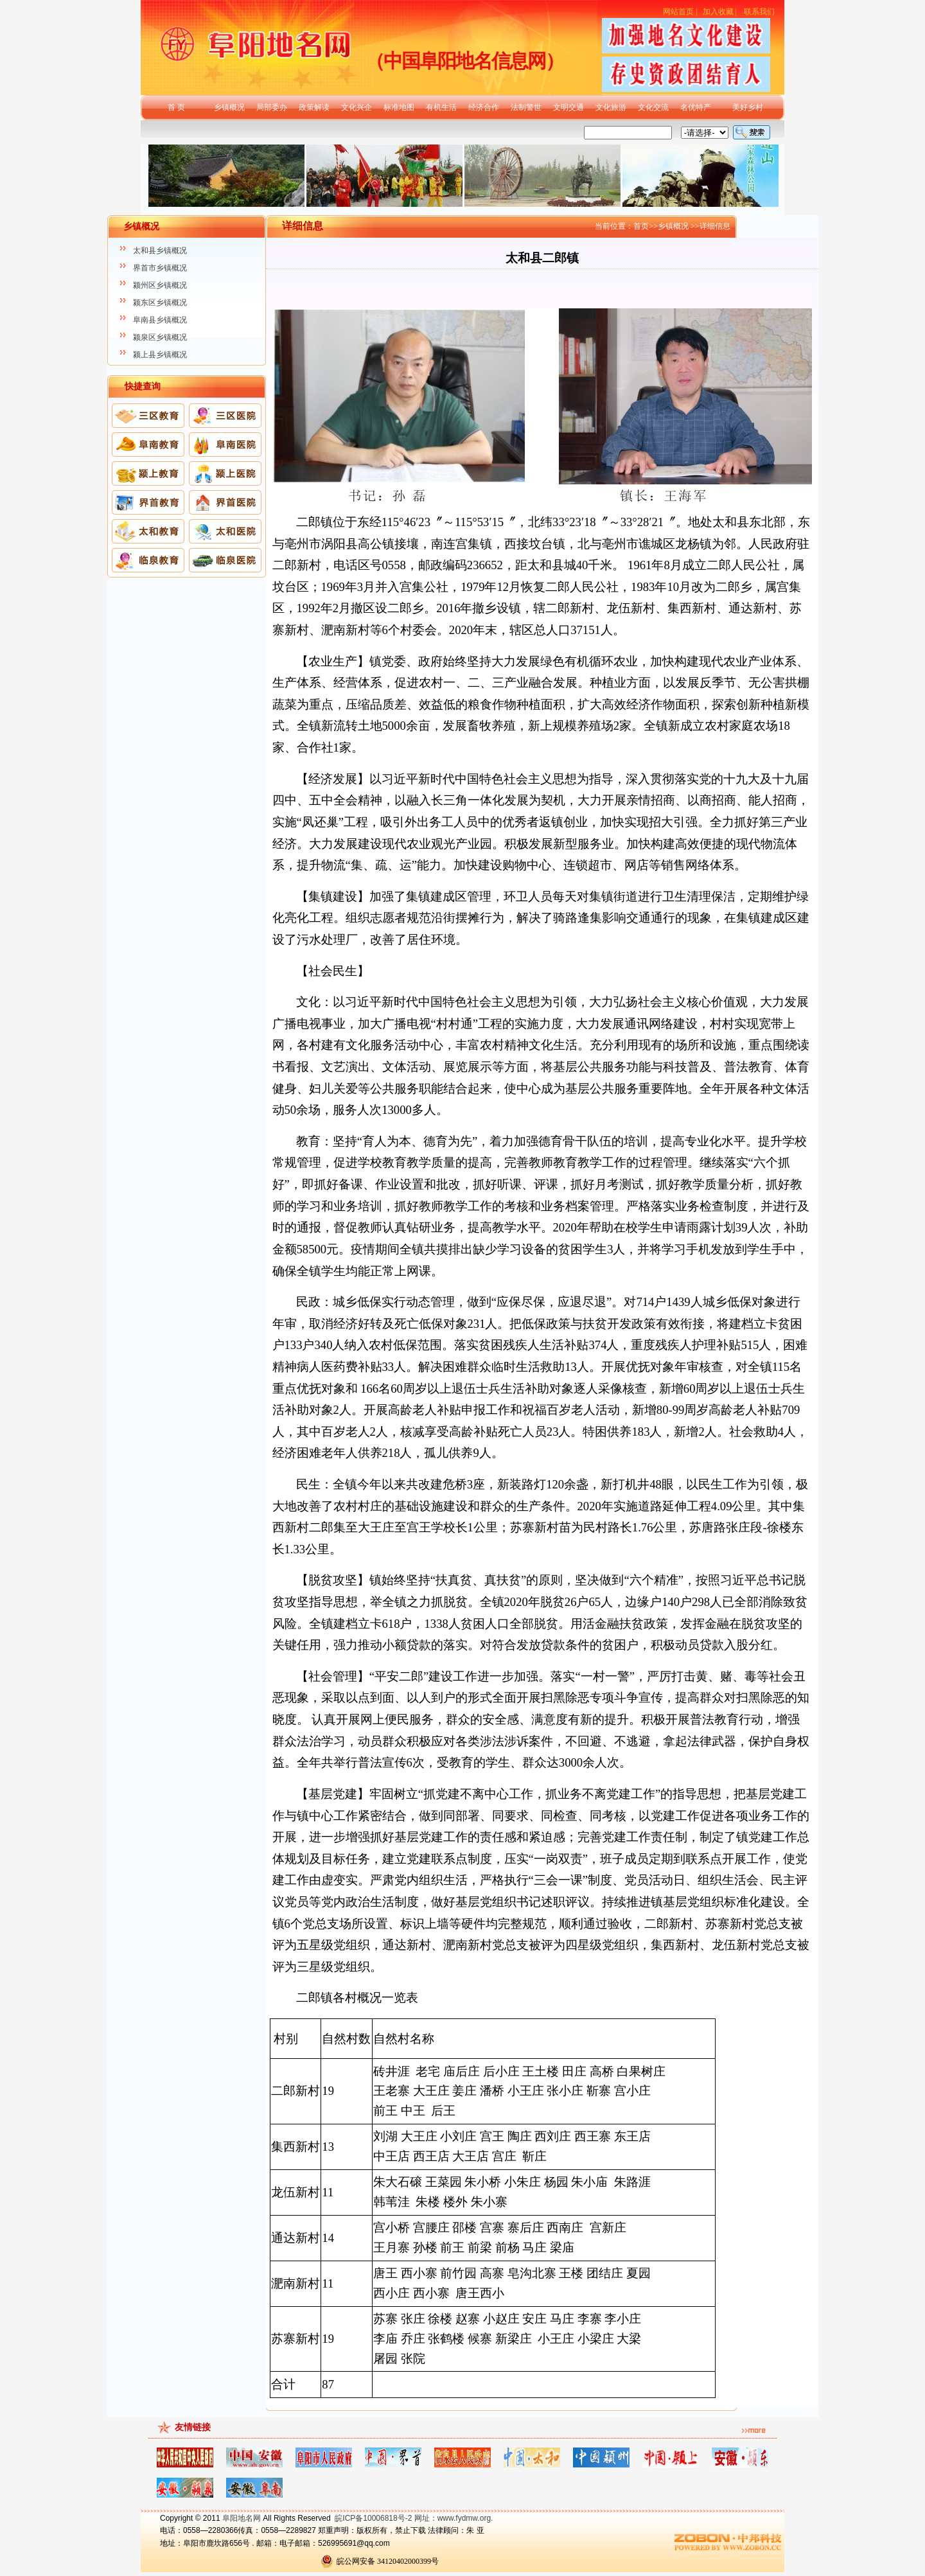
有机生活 (441, 107)
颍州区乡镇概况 (160, 285)
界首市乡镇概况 (160, 267)
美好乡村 (747, 107)
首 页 (176, 107)
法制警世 (526, 107)
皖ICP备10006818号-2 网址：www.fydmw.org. (414, 2518)
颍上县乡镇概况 (160, 354)
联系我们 (759, 11)
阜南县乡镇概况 (160, 319)
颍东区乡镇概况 (160, 302)
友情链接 (193, 2427)
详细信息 (715, 226)
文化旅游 (610, 107)
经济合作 (483, 107)
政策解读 (314, 107)
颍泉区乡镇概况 (160, 337)
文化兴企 (356, 107)
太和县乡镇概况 (160, 250)
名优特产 (695, 107)
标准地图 (398, 107)
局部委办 (271, 107)
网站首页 (678, 11)
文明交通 (568, 107)
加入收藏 (718, 11)
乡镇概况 (229, 107)
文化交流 (653, 107)
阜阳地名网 (241, 2518)
